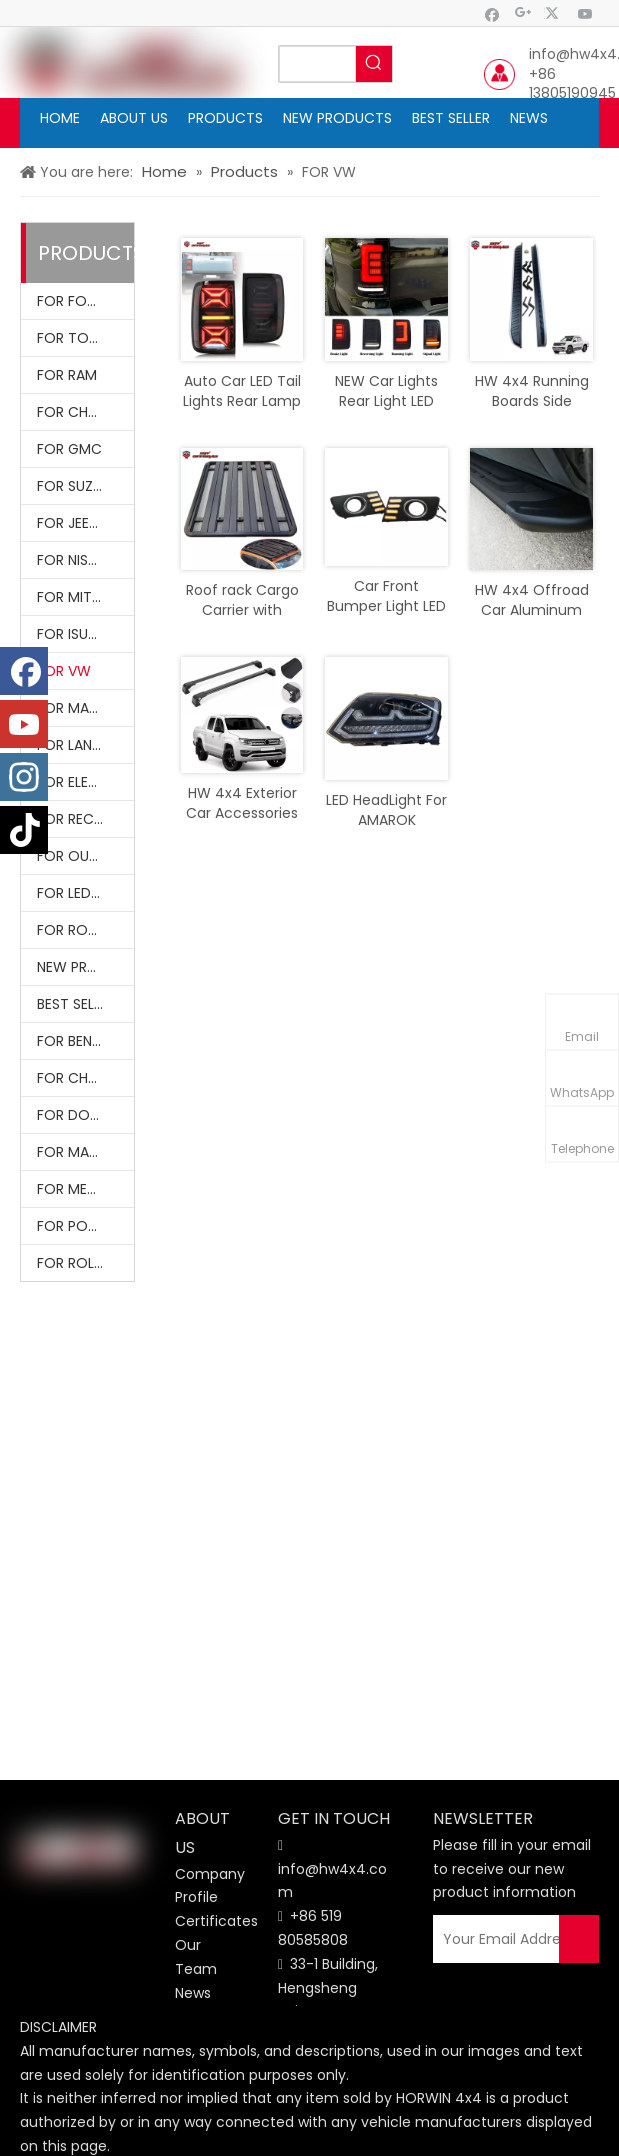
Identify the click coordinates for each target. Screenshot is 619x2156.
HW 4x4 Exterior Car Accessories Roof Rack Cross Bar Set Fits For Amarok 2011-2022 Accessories (242, 803)
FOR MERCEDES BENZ (85, 1189)
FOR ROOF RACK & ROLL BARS (85, 930)
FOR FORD (71, 301)
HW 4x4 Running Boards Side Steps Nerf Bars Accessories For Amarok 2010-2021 (532, 391)
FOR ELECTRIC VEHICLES (85, 782)
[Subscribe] (579, 1939)
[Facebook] (492, 13)
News (193, 1993)
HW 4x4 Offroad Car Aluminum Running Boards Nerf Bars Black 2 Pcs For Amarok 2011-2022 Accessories (532, 600)
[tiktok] (24, 830)
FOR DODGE (77, 1115)
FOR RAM (67, 375)
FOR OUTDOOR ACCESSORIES (85, 856)
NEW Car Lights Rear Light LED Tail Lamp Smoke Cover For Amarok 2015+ (386, 391)
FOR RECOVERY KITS (85, 819)
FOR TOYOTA (82, 338)
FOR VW (64, 671)
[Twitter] (554, 13)
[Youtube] (585, 13)
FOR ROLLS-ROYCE (85, 1263)
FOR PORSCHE (84, 1226)
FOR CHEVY (75, 412)
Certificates (216, 1921)
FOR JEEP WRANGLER (85, 523)
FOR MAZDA (76, 708)
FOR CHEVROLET (85, 1078)
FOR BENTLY (76, 1041)
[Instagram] (24, 777)
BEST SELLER (76, 1004)
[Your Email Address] (508, 1939)
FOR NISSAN (75, 560)
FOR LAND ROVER (85, 745)
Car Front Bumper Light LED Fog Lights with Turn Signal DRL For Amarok (386, 596)
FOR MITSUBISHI (85, 597)
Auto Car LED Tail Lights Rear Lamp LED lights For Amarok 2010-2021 (242, 391)
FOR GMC (69, 449)
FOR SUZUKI (75, 486)
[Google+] (523, 13)
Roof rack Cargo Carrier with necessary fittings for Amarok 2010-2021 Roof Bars (242, 600)
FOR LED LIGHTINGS (85, 893)
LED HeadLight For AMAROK (386, 810)
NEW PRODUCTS (85, 967)
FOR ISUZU (71, 634)
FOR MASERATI (85, 1152)
